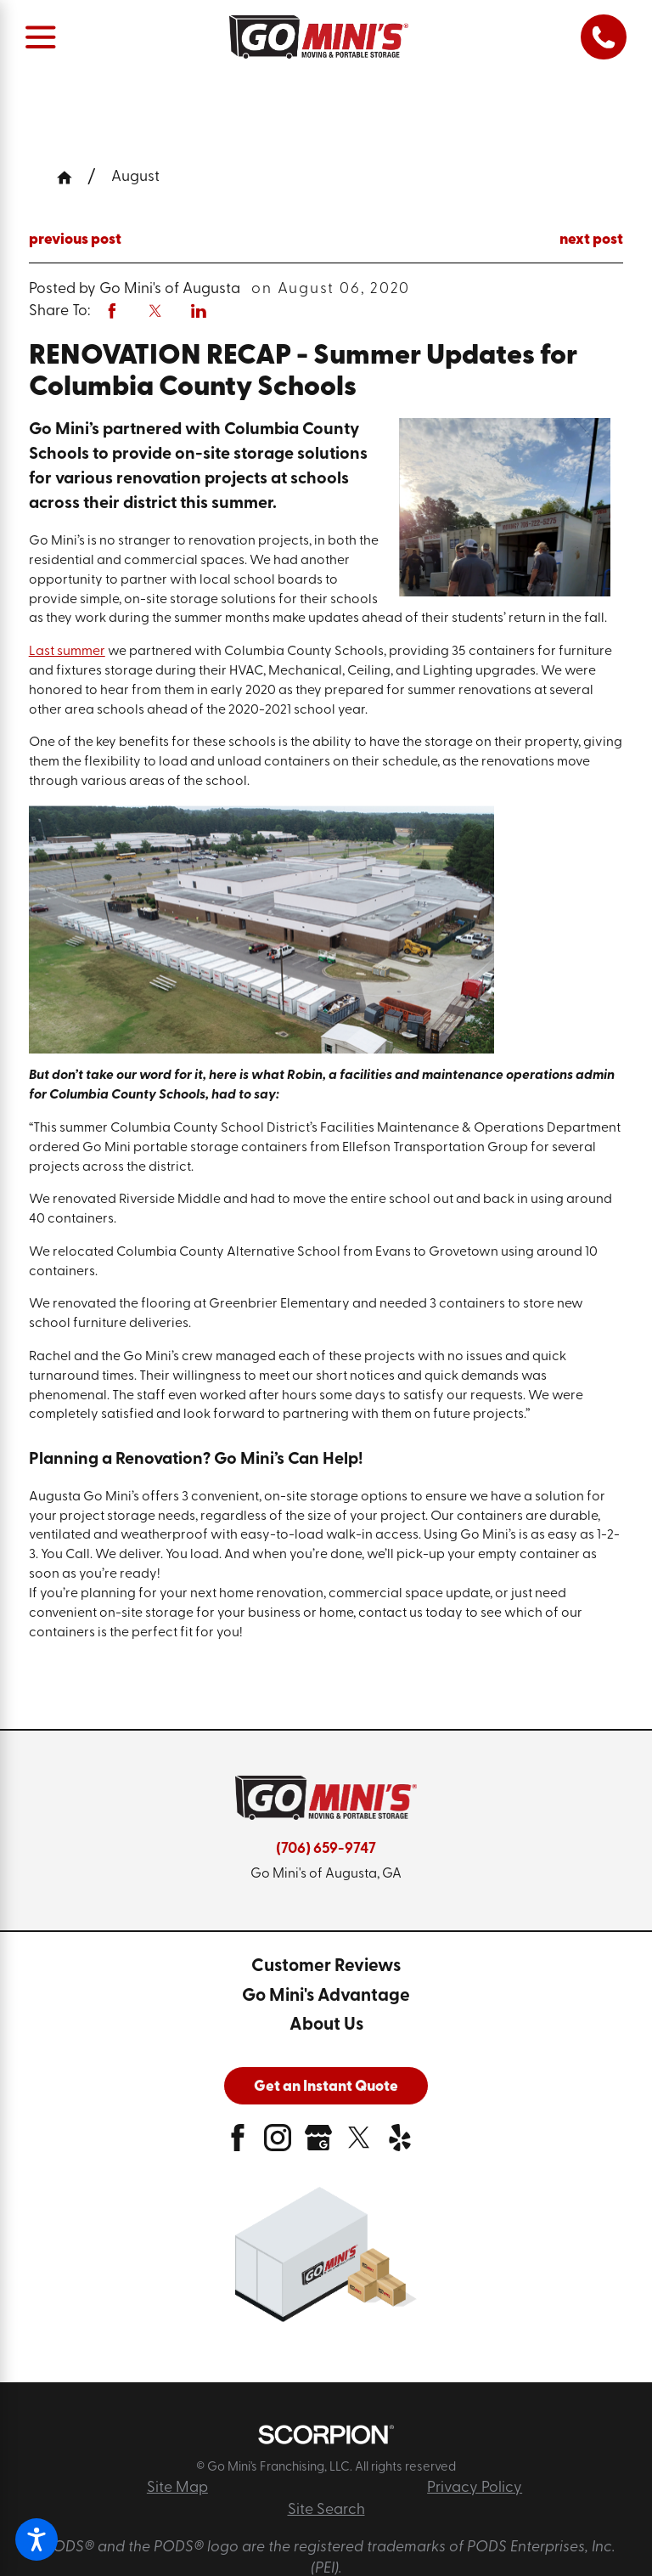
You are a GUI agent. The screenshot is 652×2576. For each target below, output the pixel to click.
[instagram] (277, 2144)
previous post (75, 240)
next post (591, 240)
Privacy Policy (474, 2488)
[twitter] (359, 2144)
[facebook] (237, 2144)
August (135, 177)
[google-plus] (318, 2144)
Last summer (67, 651)
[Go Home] (72, 177)
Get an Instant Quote (326, 2087)
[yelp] (399, 2144)
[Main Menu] (40, 37)
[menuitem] (326, 1967)
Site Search (326, 2510)
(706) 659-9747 (326, 1849)
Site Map (177, 2488)
